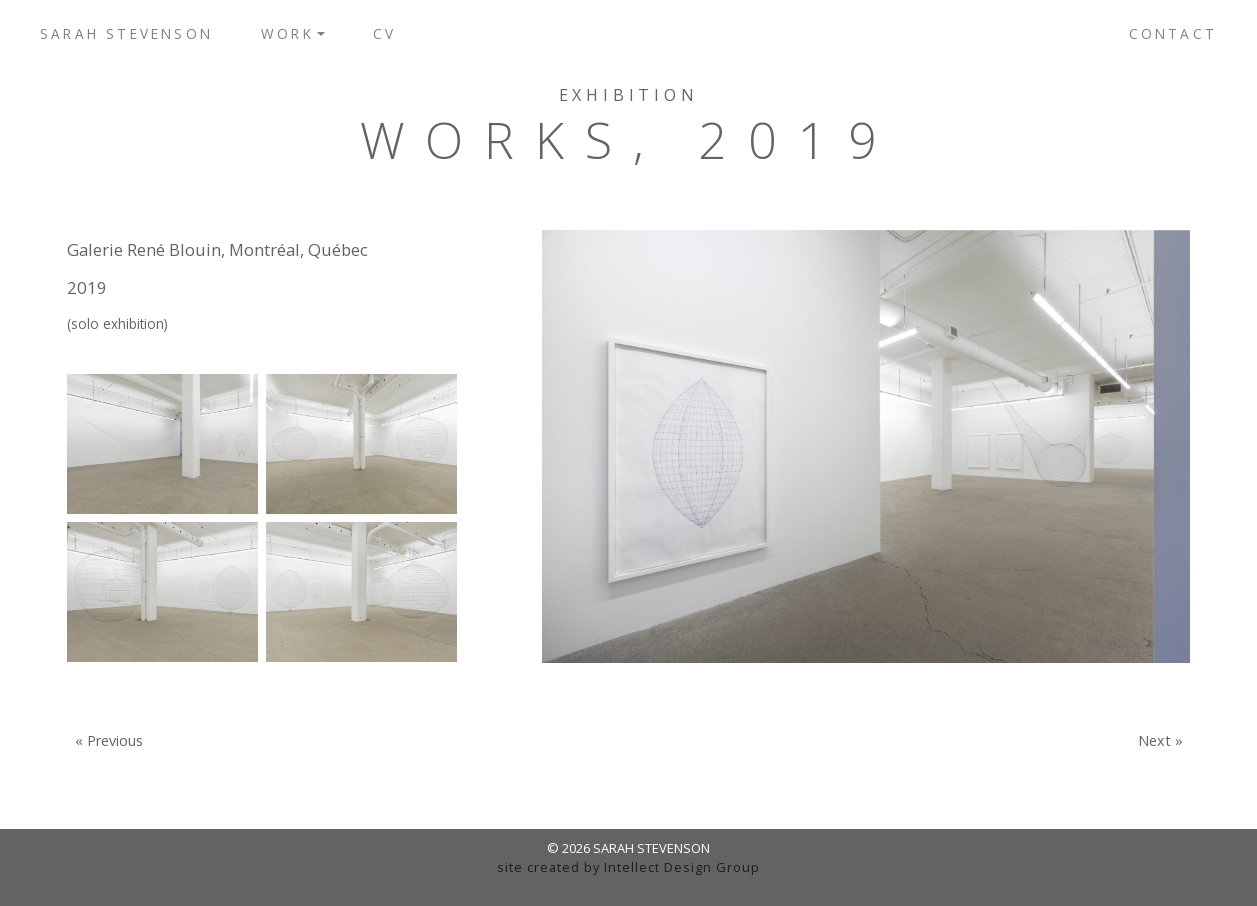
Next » (1160, 741)
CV (384, 33)
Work (287, 33)
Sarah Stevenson (126, 33)
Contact (1173, 33)
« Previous (109, 741)
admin (628, 886)
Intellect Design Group (682, 867)
